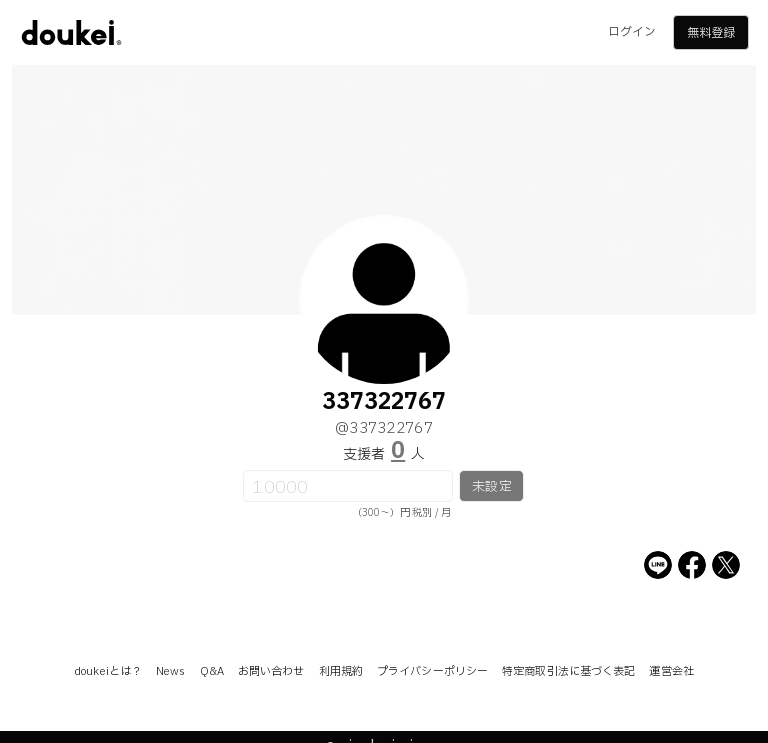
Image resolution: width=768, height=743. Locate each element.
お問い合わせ (271, 671)
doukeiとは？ (108, 671)
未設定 (491, 487)
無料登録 (711, 33)
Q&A (212, 671)
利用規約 (341, 671)
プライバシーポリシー (432, 671)
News (170, 671)
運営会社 (671, 671)
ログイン (632, 32)
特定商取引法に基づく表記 (568, 671)
